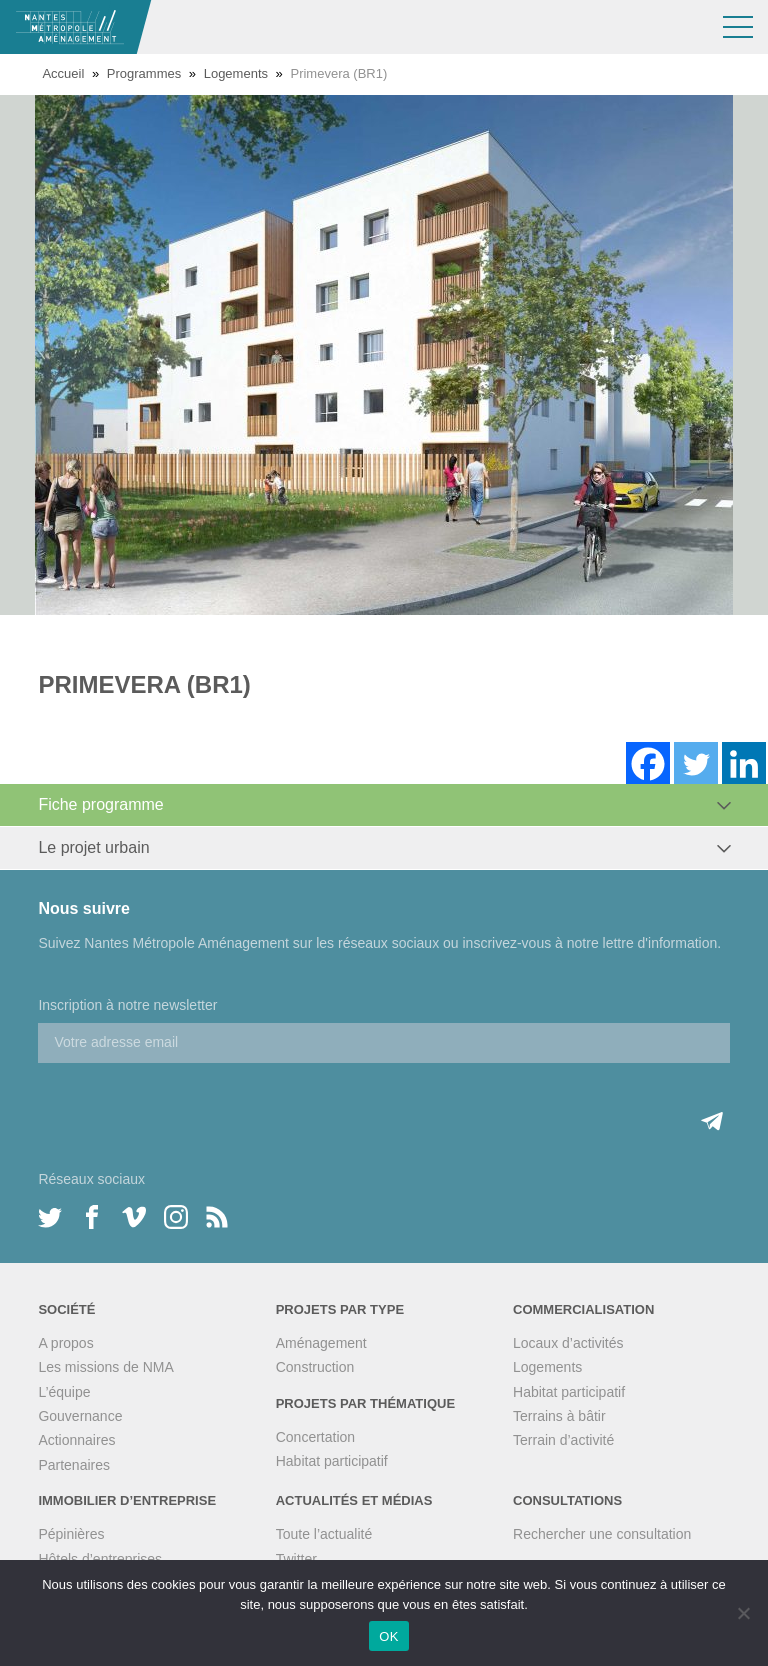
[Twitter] (696, 764)
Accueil (63, 73)
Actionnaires (76, 1440)
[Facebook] (648, 764)
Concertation (315, 1437)
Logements (236, 73)
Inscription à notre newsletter (127, 1005)
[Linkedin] (744, 764)
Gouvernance (80, 1416)
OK (388, 1636)
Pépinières (71, 1534)
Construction (315, 1367)
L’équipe (64, 1392)
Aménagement (321, 1343)
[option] (384, 355)
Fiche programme (100, 804)
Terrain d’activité (563, 1440)
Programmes (144, 73)
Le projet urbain (93, 847)
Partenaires (74, 1465)
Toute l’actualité (324, 1534)
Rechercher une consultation (602, 1534)
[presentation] (190, 1102)
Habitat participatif (332, 1461)
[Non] (743, 1613)
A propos (65, 1343)
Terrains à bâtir (559, 1416)
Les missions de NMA (105, 1367)
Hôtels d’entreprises (100, 1559)
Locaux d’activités (568, 1343)
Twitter (296, 1559)
